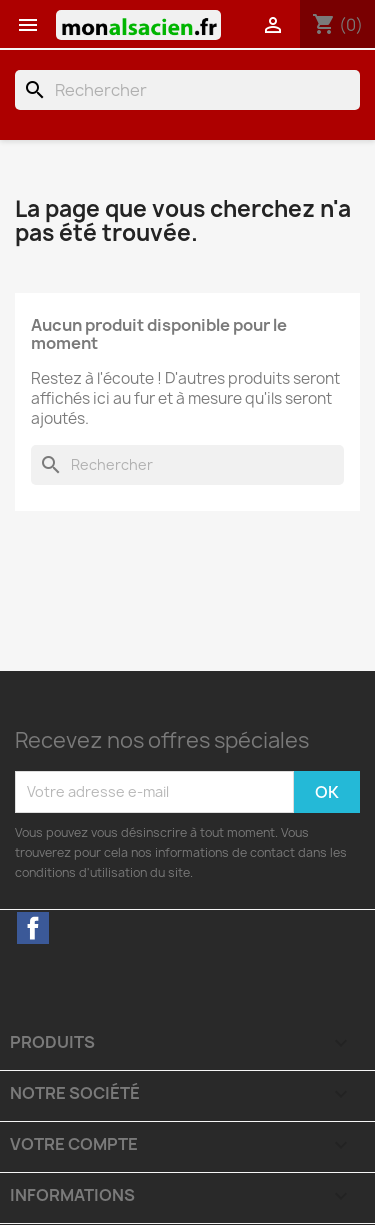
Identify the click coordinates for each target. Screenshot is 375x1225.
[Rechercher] (187, 90)
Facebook (33, 928)
